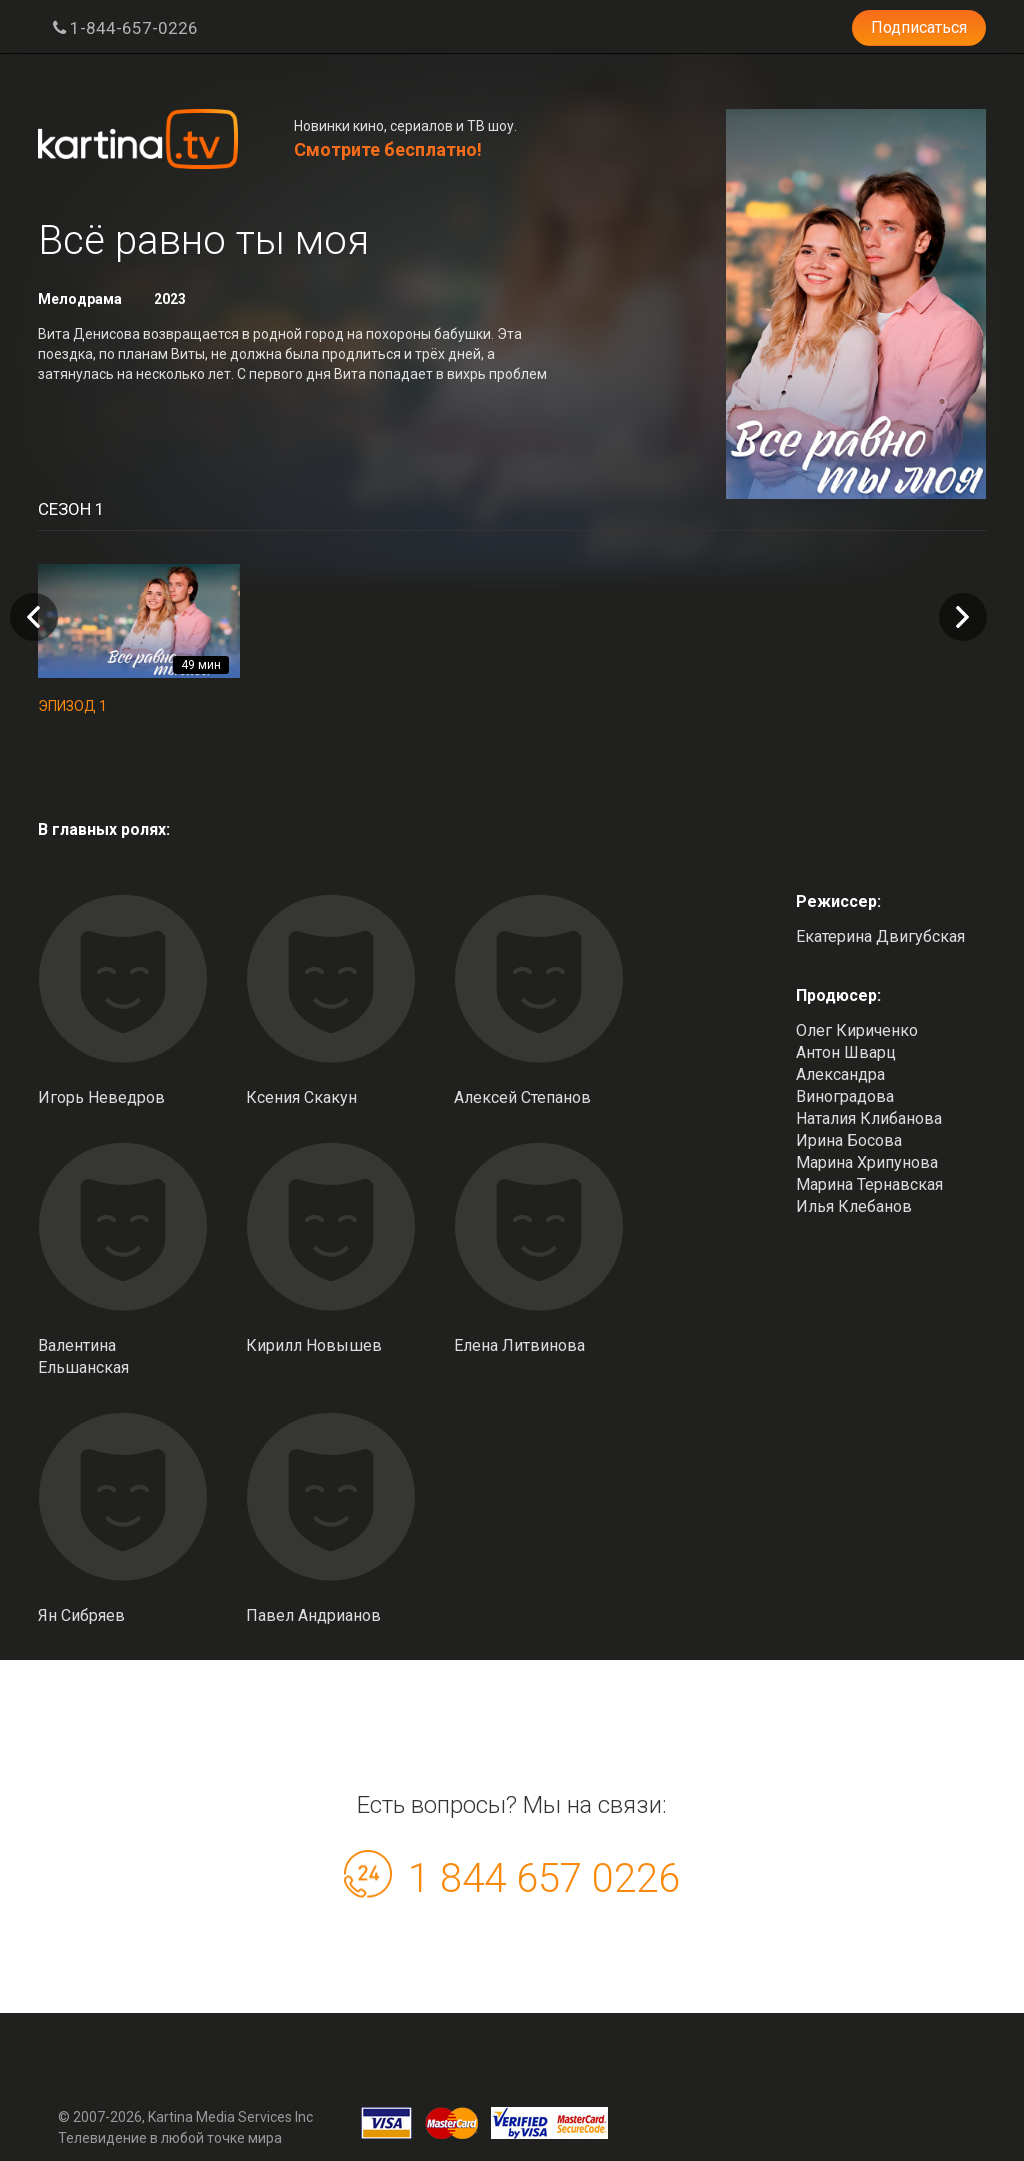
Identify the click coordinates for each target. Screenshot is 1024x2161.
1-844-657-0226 (125, 28)
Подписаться (919, 27)
